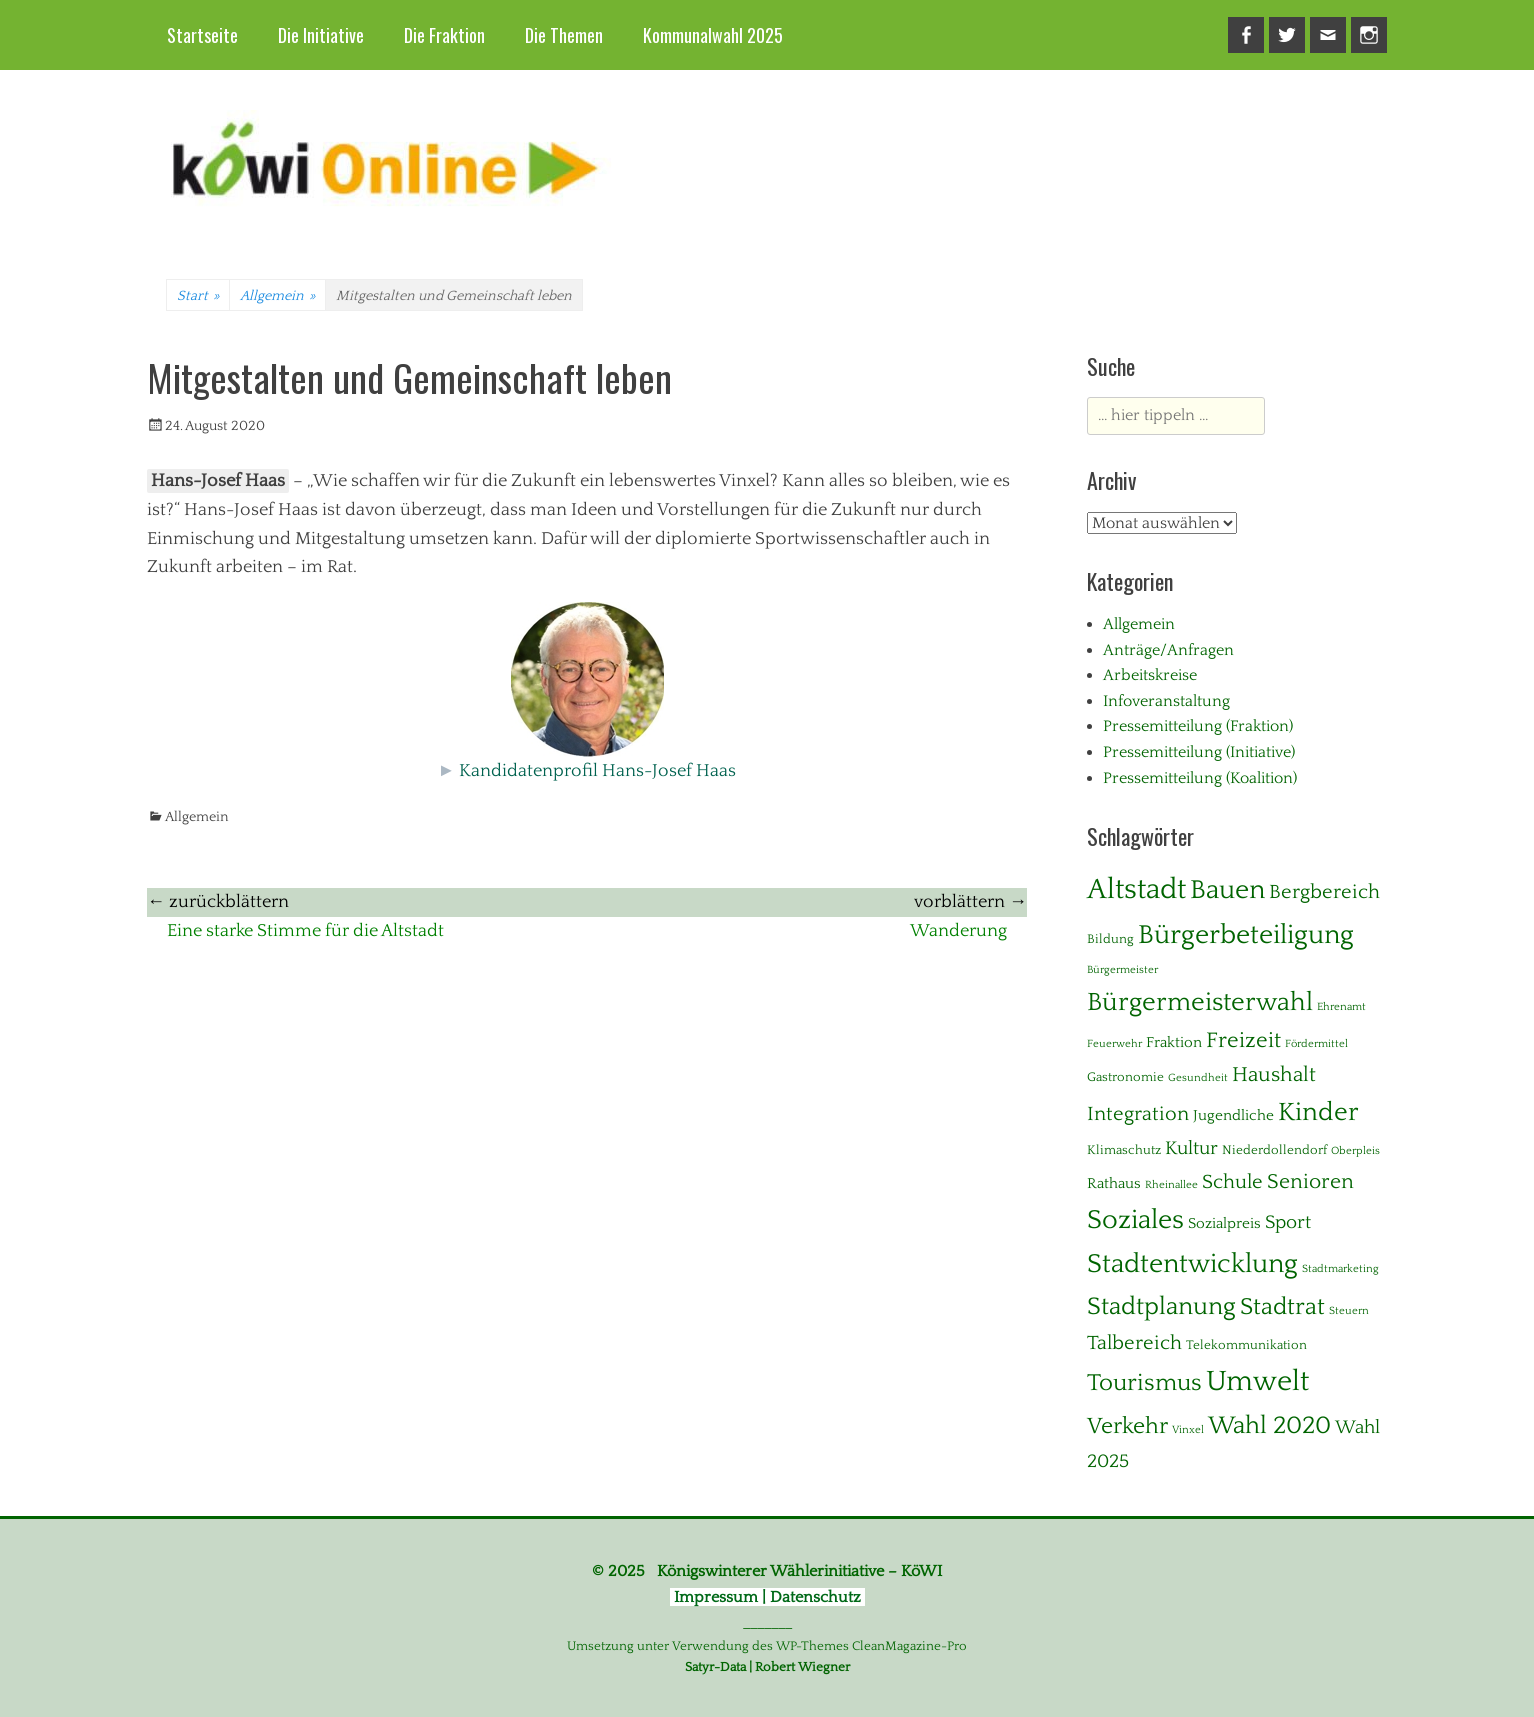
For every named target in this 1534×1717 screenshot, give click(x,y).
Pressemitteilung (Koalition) (1200, 778)
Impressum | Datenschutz (767, 1597)
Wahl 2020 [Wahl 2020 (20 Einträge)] (1269, 1425)
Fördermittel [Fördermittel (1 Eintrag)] (1316, 1044)
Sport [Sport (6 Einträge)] (1288, 1222)
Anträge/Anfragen (1168, 650)
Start (198, 296)
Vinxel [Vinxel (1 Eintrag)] (1188, 1430)
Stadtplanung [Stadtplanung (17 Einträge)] (1161, 1306)
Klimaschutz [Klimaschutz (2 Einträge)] (1124, 1150)
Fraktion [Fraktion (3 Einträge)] (1174, 1042)
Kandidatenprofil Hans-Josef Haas (597, 771)
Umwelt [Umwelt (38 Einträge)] (1257, 1381)
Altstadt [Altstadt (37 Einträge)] (1136, 889)
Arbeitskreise (1150, 675)
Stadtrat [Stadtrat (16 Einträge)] (1282, 1307)
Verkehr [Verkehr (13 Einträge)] (1127, 1426)
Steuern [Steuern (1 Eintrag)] (1349, 1311)
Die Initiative (321, 35)
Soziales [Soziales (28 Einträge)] (1135, 1220)
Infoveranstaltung (1166, 701)
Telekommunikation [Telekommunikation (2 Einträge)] (1246, 1345)
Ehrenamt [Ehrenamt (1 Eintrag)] (1341, 1007)
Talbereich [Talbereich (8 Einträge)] (1134, 1343)
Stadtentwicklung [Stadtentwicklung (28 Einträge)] (1192, 1264)
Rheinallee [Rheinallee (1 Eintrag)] (1171, 1185)
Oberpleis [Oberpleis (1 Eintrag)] (1355, 1151)
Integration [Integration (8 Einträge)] (1138, 1114)
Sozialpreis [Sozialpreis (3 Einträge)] (1224, 1223)
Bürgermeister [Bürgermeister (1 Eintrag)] (1122, 970)
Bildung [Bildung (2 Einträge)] (1110, 939)
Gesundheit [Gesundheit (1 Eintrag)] (1198, 1078)
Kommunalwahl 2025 (713, 35)
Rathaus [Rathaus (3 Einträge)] (1114, 1183)
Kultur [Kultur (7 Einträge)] (1191, 1148)
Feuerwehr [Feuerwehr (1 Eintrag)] (1114, 1044)
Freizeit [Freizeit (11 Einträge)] (1243, 1040)
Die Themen (564, 35)
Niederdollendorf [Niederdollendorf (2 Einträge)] (1274, 1150)
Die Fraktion (444, 35)
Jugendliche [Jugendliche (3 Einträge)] (1233, 1115)
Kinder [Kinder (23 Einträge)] (1318, 1112)
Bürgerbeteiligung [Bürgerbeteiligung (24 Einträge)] (1246, 935)
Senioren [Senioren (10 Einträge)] (1310, 1182)
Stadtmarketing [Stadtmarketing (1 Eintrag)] (1340, 1269)
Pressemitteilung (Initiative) (1199, 752)
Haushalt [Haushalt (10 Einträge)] (1274, 1075)
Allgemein (277, 296)
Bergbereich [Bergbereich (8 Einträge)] (1324, 892)
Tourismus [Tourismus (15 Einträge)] (1144, 1383)
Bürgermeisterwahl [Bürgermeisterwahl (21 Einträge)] (1200, 1002)
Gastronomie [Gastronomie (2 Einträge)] (1125, 1077)
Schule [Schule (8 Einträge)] (1232, 1182)
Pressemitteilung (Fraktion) (1198, 726)
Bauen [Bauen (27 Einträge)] (1227, 890)
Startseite (202, 35)
